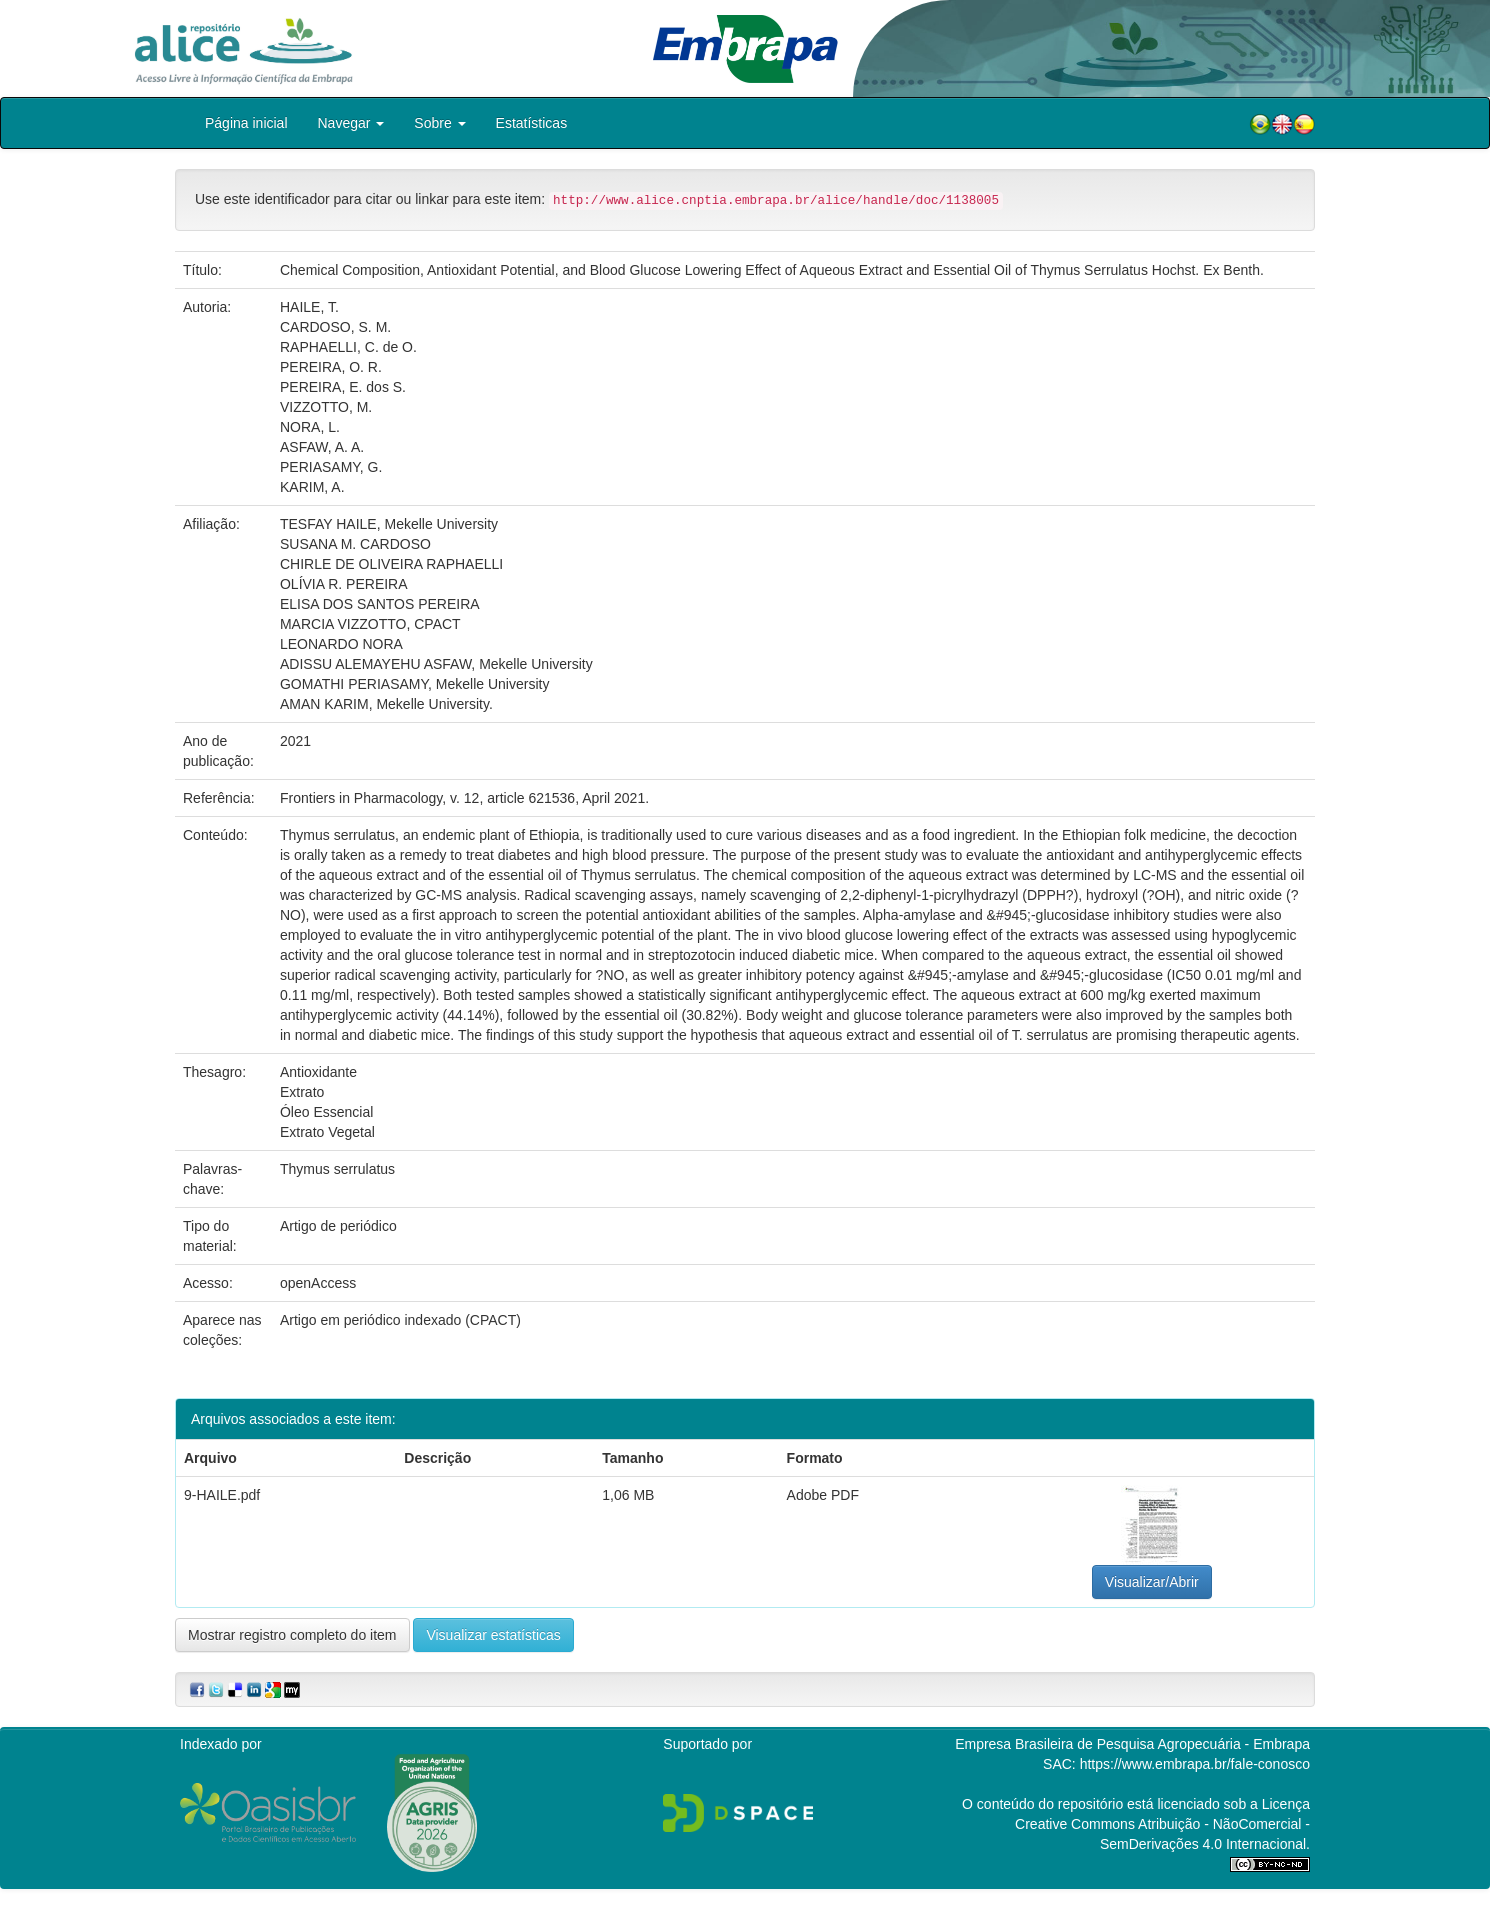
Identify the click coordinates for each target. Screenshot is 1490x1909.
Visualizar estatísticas (493, 1635)
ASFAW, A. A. (322, 447)
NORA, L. (310, 427)
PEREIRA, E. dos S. (343, 387)
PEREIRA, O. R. (331, 367)
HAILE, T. (309, 307)
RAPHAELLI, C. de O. (348, 347)
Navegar (351, 123)
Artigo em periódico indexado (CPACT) (400, 1320)
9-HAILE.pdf (222, 1495)
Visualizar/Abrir (1152, 1582)
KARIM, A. (312, 487)
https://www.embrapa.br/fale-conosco (1195, 1764)
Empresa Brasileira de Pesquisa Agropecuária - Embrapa (1132, 1744)
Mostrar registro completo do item (292, 1635)
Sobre (439, 123)
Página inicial (246, 123)
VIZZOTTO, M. (326, 407)
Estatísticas (532, 123)
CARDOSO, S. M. (335, 327)
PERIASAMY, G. (331, 467)
